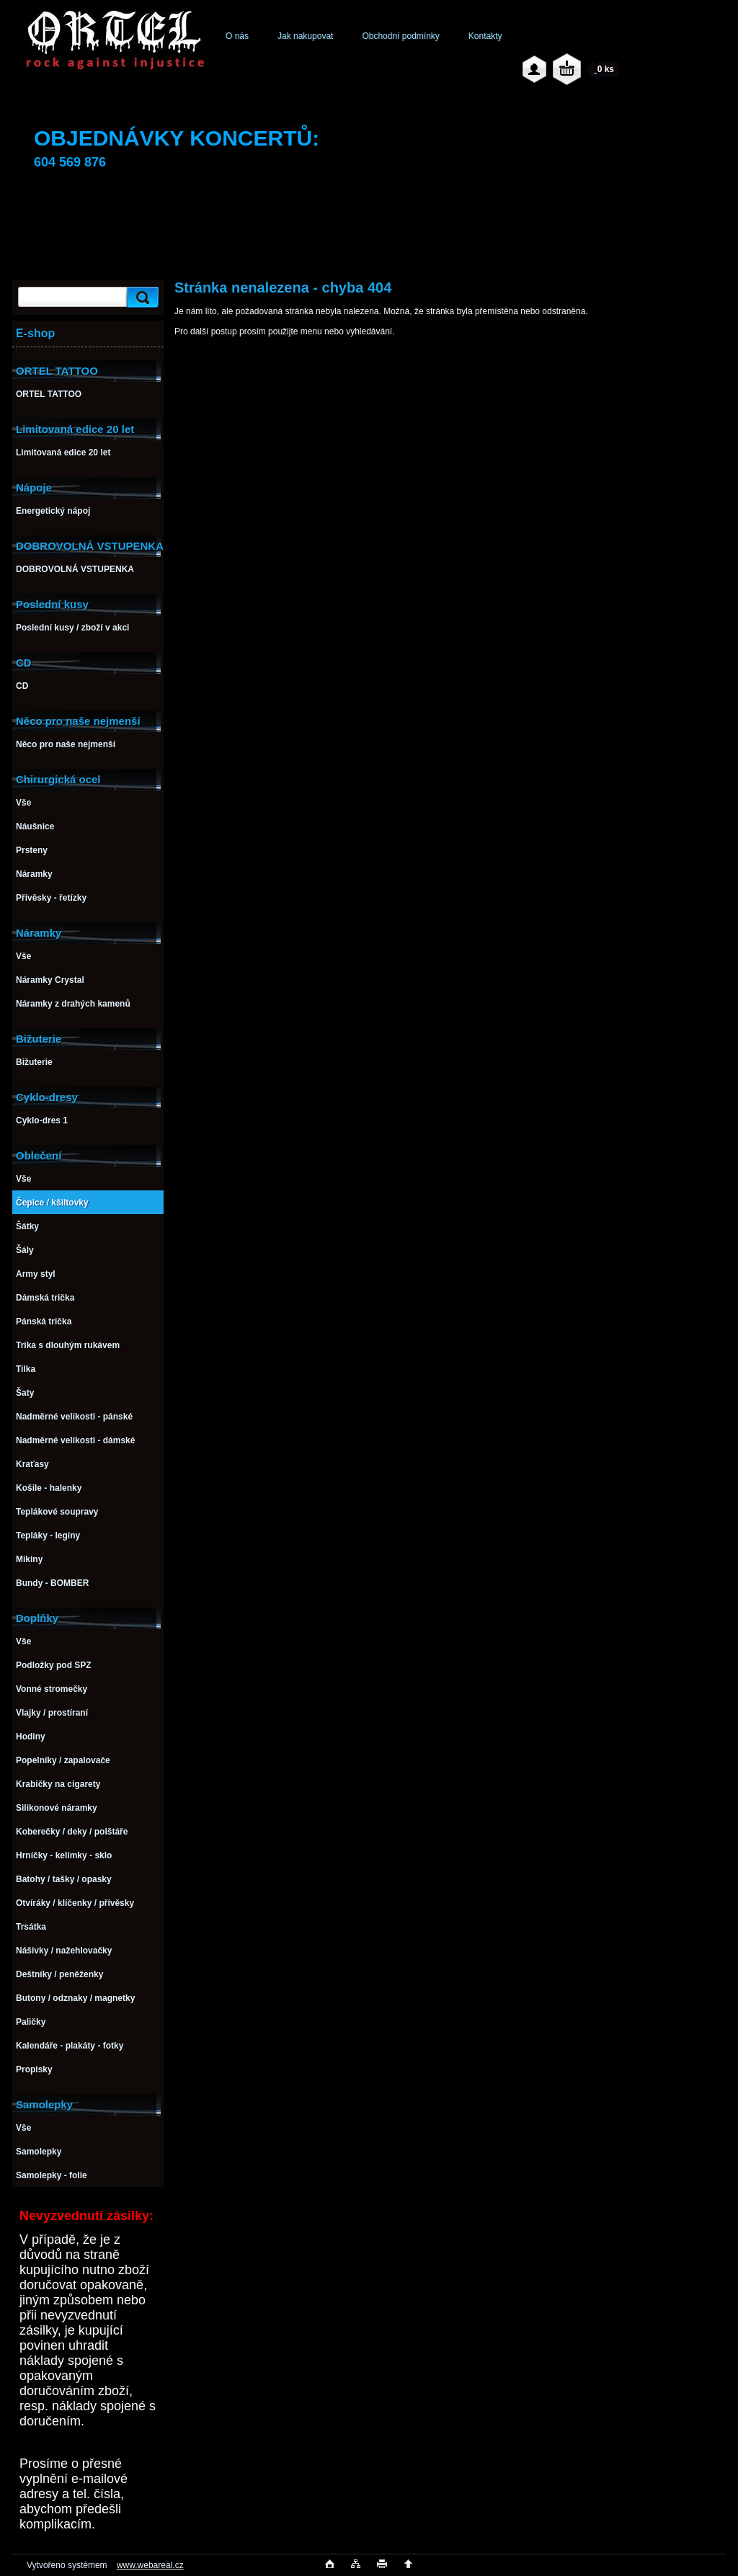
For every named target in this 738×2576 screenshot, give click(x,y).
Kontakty (485, 36)
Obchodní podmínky (400, 36)
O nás (237, 36)
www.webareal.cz (150, 2565)
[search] (141, 297)
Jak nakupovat (305, 36)
